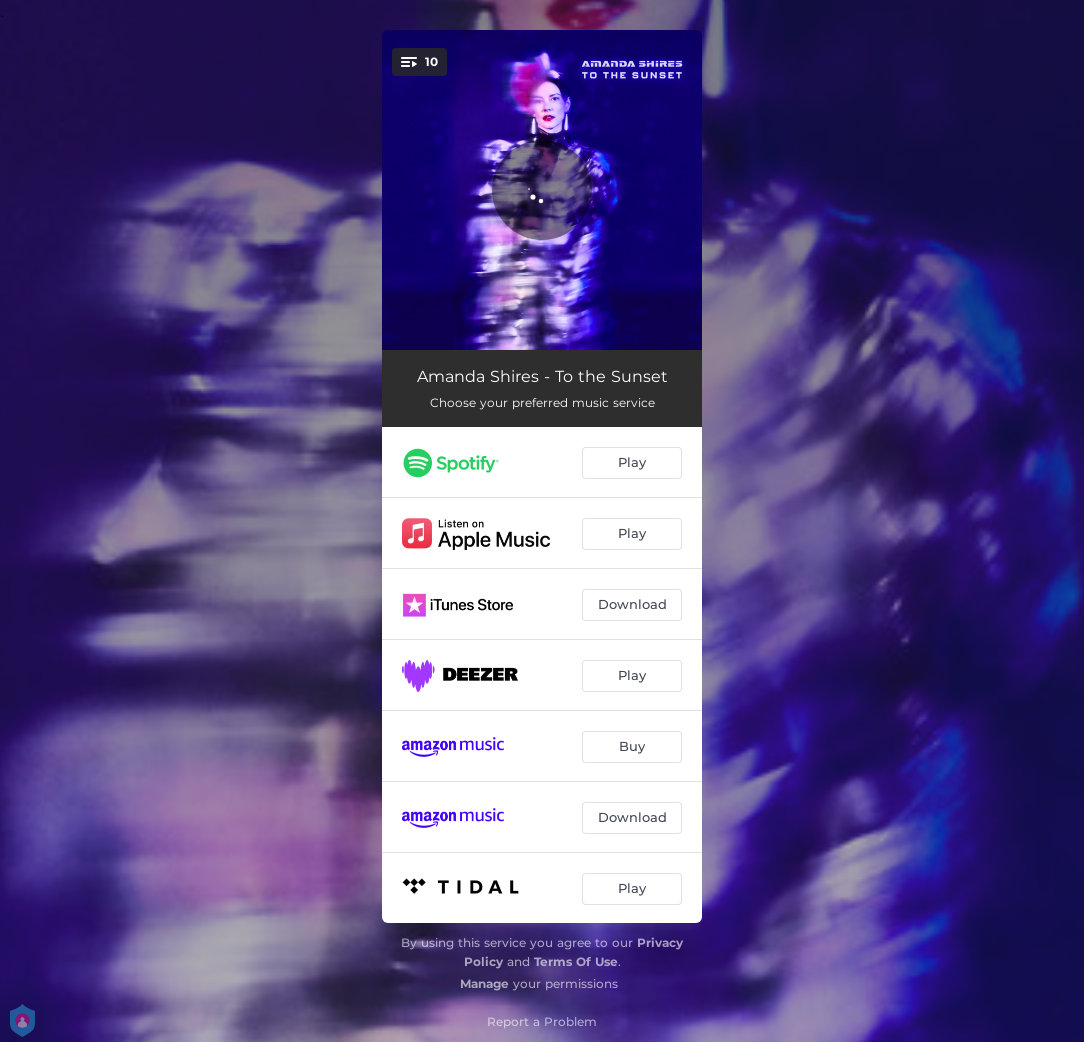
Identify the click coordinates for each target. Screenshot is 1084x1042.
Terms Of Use (576, 961)
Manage (484, 983)
